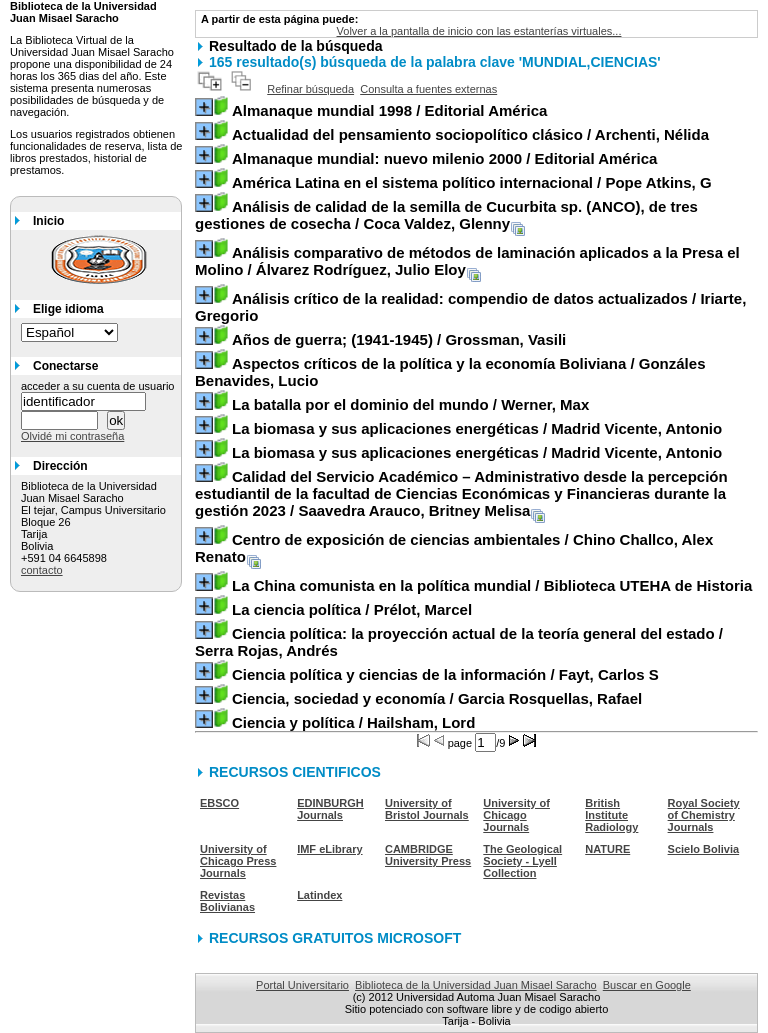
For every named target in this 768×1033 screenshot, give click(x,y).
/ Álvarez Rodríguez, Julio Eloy (467, 261)
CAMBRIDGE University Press (428, 855)
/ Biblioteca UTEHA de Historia (492, 585)
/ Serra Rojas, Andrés (459, 642)
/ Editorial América (389, 110)
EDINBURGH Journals (330, 809)
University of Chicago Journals (516, 815)
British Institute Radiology (611, 815)
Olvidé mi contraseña (72, 436)
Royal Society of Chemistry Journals (704, 815)
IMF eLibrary (329, 849)
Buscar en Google (647, 985)
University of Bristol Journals (427, 809)
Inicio (48, 221)
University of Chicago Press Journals (238, 861)
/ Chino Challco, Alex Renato (454, 548)
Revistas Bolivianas (227, 901)
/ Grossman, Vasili (399, 339)
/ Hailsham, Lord (353, 722)
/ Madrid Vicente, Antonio (477, 428)
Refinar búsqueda (310, 89)
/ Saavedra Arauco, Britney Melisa (461, 493)
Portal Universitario (302, 985)
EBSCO (219, 803)
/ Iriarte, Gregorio (470, 307)
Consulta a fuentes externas (428, 89)
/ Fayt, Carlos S (445, 674)
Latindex (319, 895)
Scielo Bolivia (704, 849)
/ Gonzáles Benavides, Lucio (450, 372)
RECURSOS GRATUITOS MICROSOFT (335, 938)
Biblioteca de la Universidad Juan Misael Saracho (476, 985)
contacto (42, 570)
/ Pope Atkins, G (472, 182)
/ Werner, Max (410, 404)
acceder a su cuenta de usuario (98, 386)
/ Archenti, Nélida (470, 134)
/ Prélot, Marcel (352, 609)
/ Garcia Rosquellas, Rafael (437, 698)
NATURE (607, 849)
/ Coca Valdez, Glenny (446, 215)
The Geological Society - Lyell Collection (522, 861)
